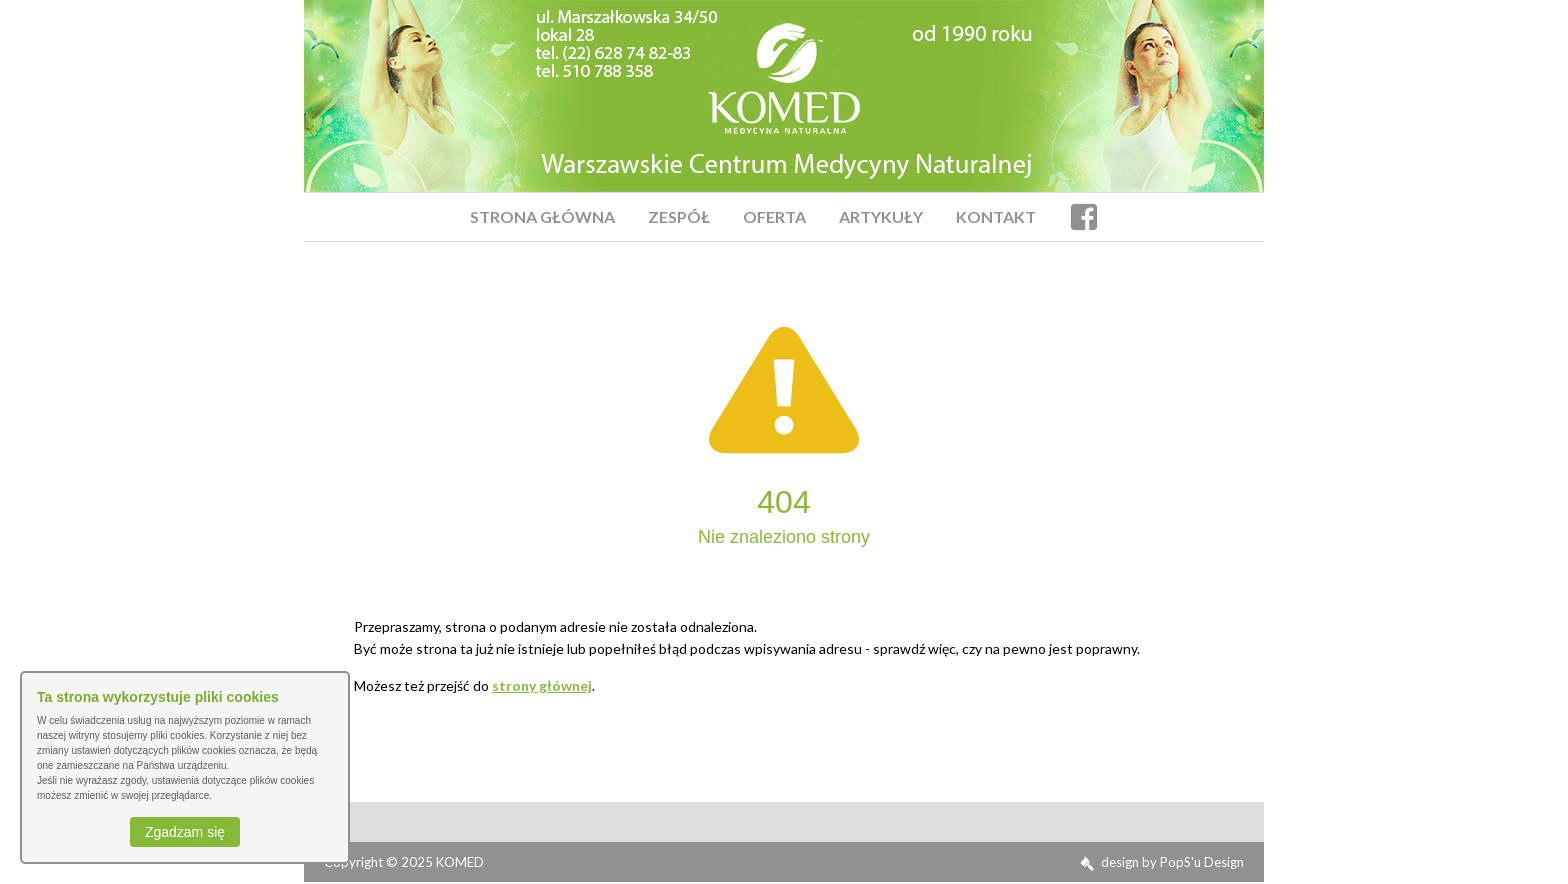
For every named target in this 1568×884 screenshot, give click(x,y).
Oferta (774, 216)
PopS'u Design (1202, 862)
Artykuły (881, 216)
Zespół (679, 216)
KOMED (460, 862)
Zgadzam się (185, 832)
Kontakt (996, 216)
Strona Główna (542, 216)
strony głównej (542, 685)
